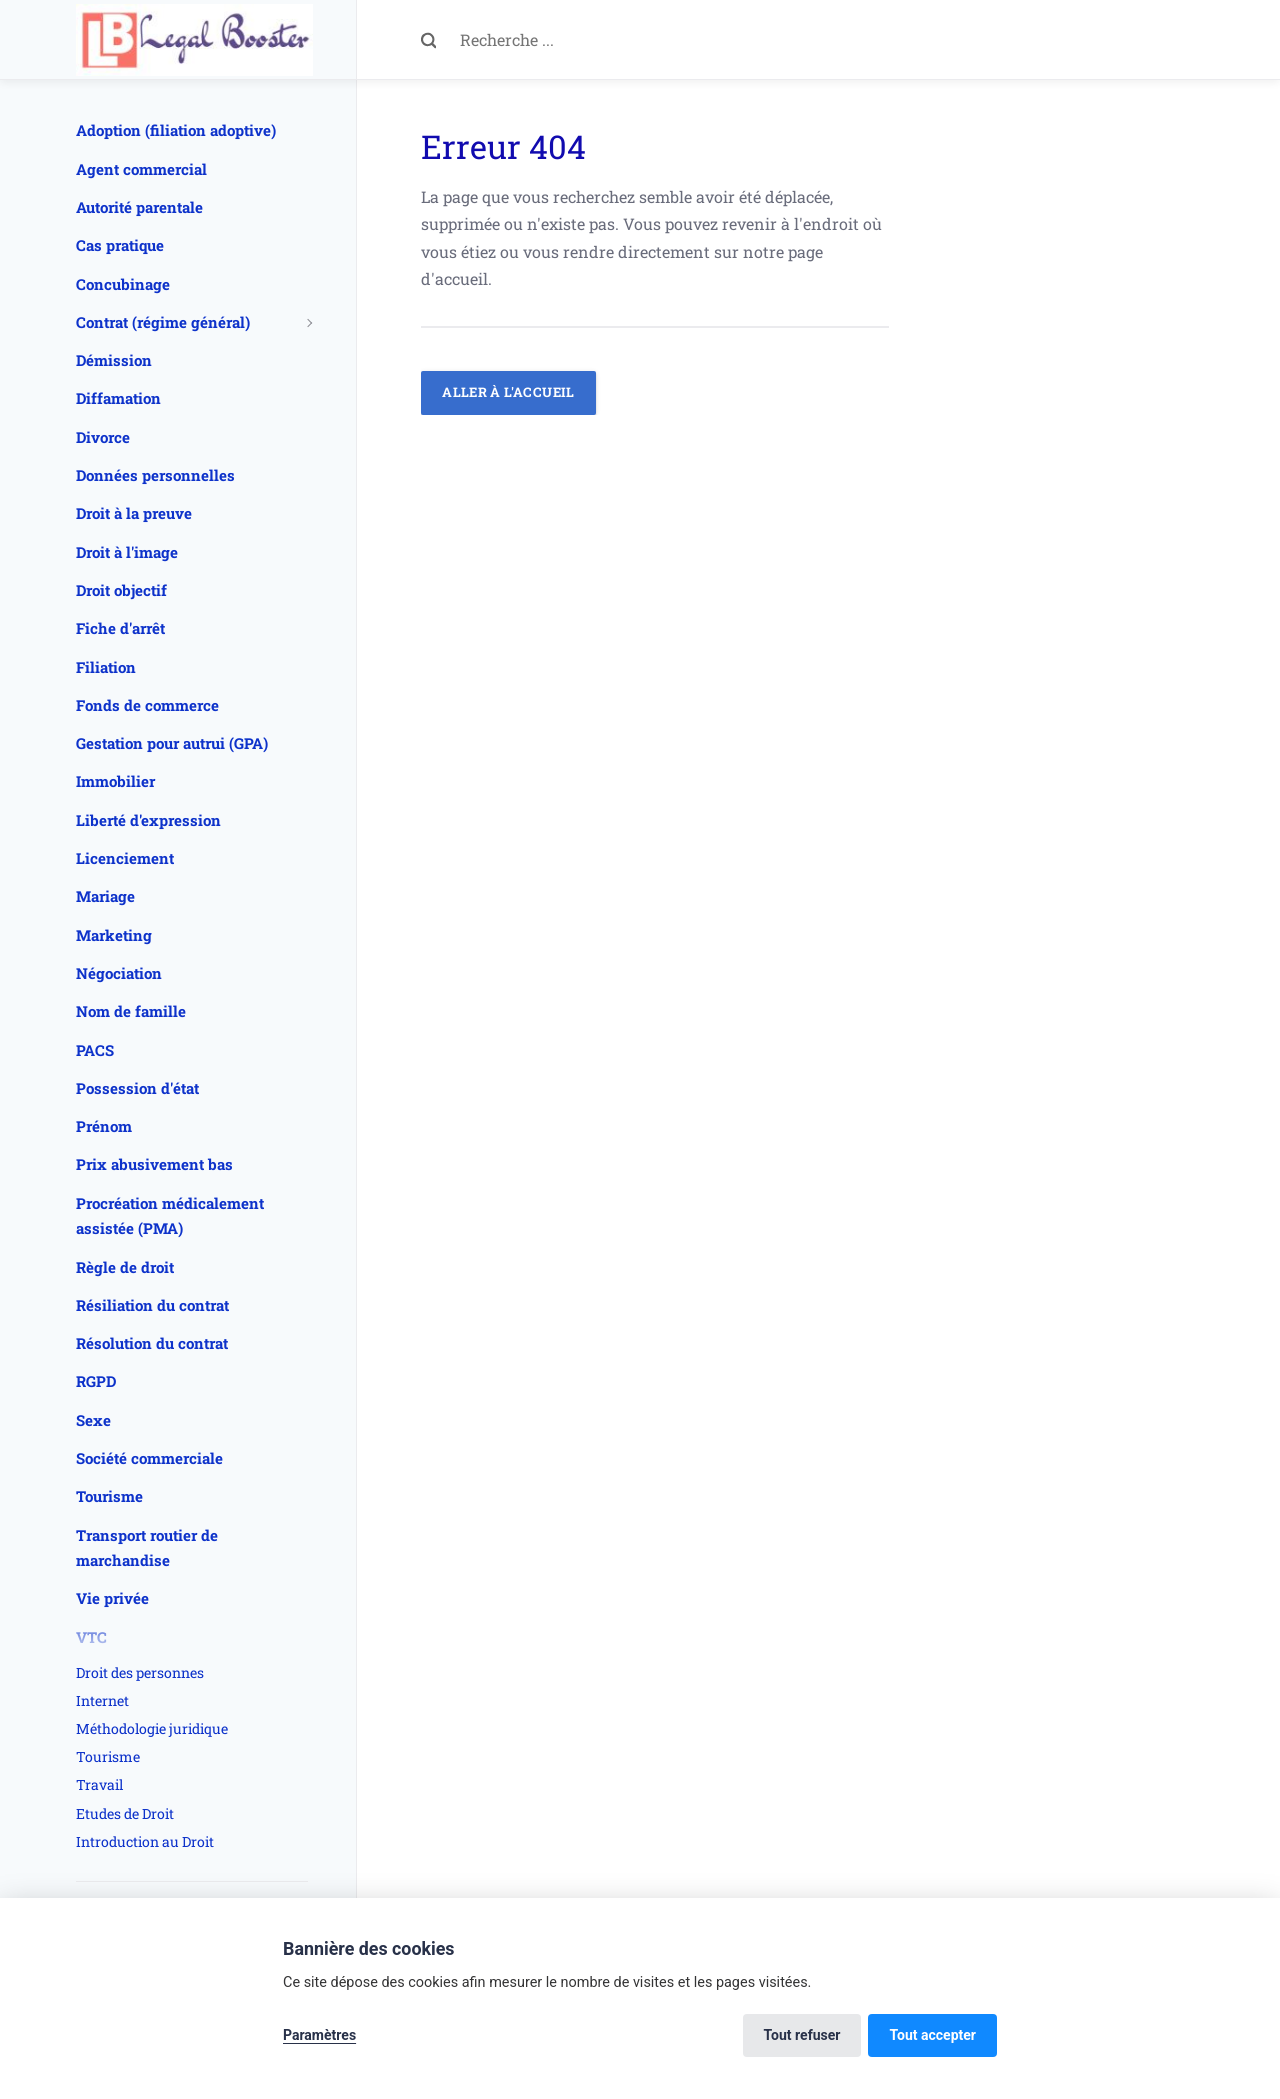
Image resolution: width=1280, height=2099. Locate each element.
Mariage (105, 896)
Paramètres (319, 2035)
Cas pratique (120, 245)
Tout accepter (932, 2035)
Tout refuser (802, 2035)
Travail (99, 1784)
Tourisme (109, 1496)
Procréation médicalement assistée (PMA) (170, 1216)
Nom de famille (131, 1011)
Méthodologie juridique (152, 1728)
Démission (114, 360)
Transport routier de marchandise (147, 1548)
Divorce (103, 437)
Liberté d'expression (148, 820)
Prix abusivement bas (154, 1164)
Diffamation (118, 398)
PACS (95, 1050)
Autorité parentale (139, 207)
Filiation (106, 667)
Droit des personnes (140, 1672)
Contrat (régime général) (163, 322)
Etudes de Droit (125, 1813)
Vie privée (112, 1598)
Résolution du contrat (152, 1343)
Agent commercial (141, 169)
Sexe (93, 1420)
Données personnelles (155, 475)
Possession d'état (137, 1088)
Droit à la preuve (134, 513)
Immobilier (115, 781)
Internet (102, 1700)
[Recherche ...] (674, 39)
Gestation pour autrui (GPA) (172, 743)
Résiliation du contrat (152, 1305)
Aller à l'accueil (508, 392)
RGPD (96, 1381)
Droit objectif (121, 590)
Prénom (104, 1126)
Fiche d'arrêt (120, 628)
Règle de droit (125, 1267)
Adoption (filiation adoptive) (176, 130)
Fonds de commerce (147, 705)
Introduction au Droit (145, 1841)
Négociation (119, 973)
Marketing (114, 935)
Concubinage (123, 284)
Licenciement (125, 858)
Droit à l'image (127, 552)
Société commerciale (149, 1458)
